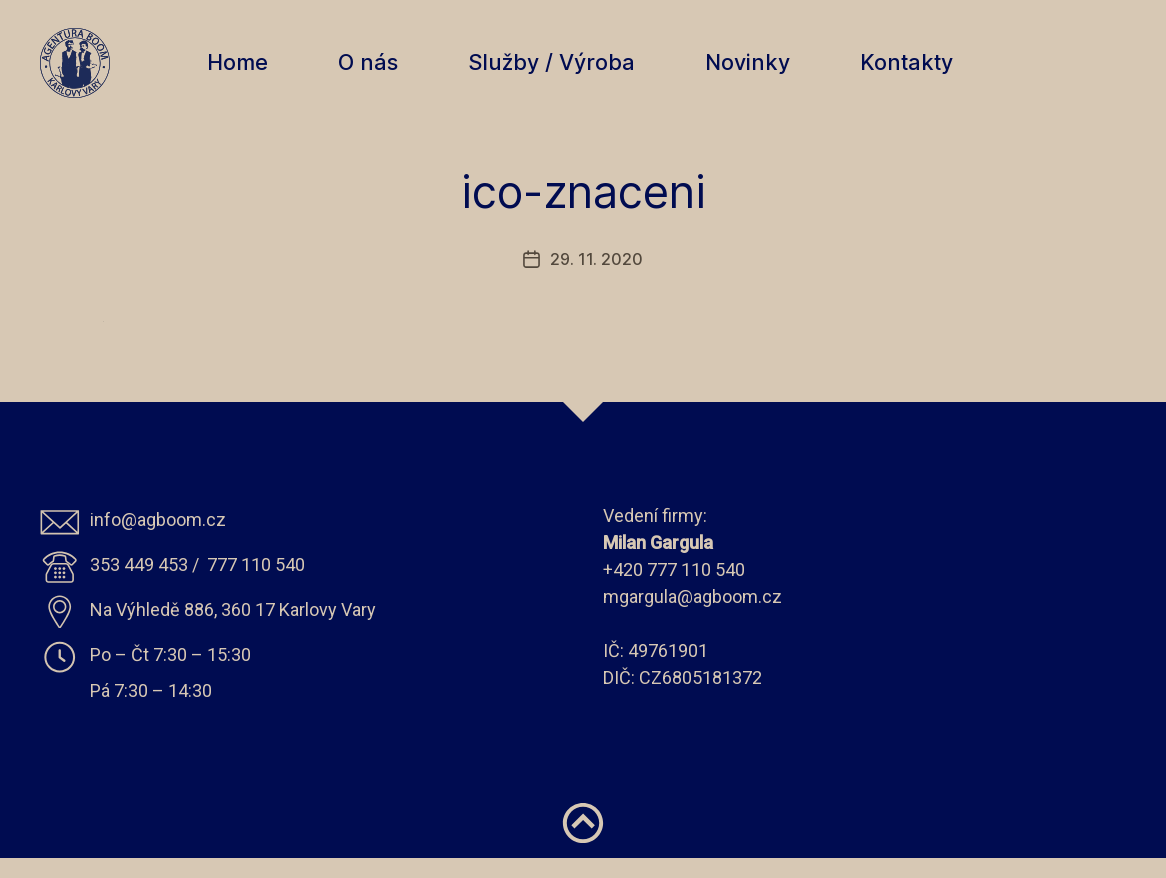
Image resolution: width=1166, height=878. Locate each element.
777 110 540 (256, 584)
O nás (378, 72)
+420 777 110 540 (674, 589)
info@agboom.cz (158, 539)
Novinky (757, 72)
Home (247, 72)
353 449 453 (139, 584)
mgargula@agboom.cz (692, 616)
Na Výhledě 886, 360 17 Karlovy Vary (233, 629)
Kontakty (916, 72)
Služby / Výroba (561, 72)
